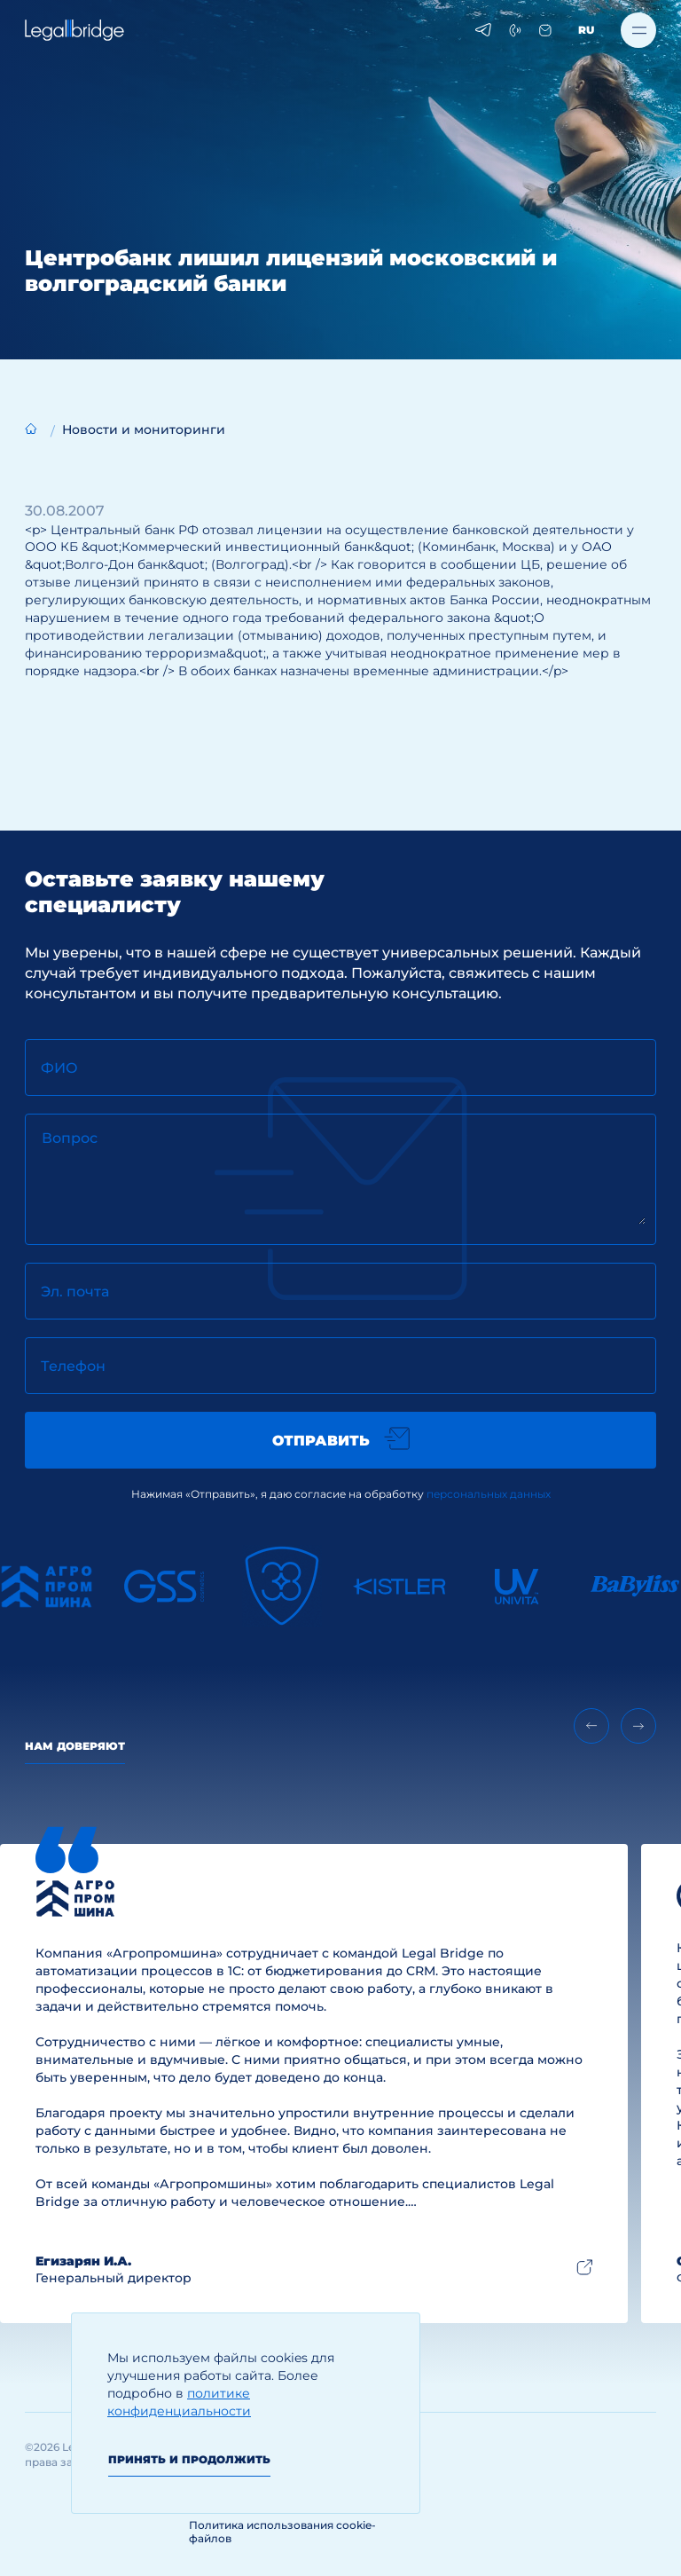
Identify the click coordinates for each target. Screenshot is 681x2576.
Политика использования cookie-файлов (282, 2531)
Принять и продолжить (189, 2459)
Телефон (73, 1366)
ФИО (59, 1068)
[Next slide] (638, 1726)
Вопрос (70, 1138)
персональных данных (489, 1494)
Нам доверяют (75, 1746)
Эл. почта (75, 1291)
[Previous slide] (591, 1726)
